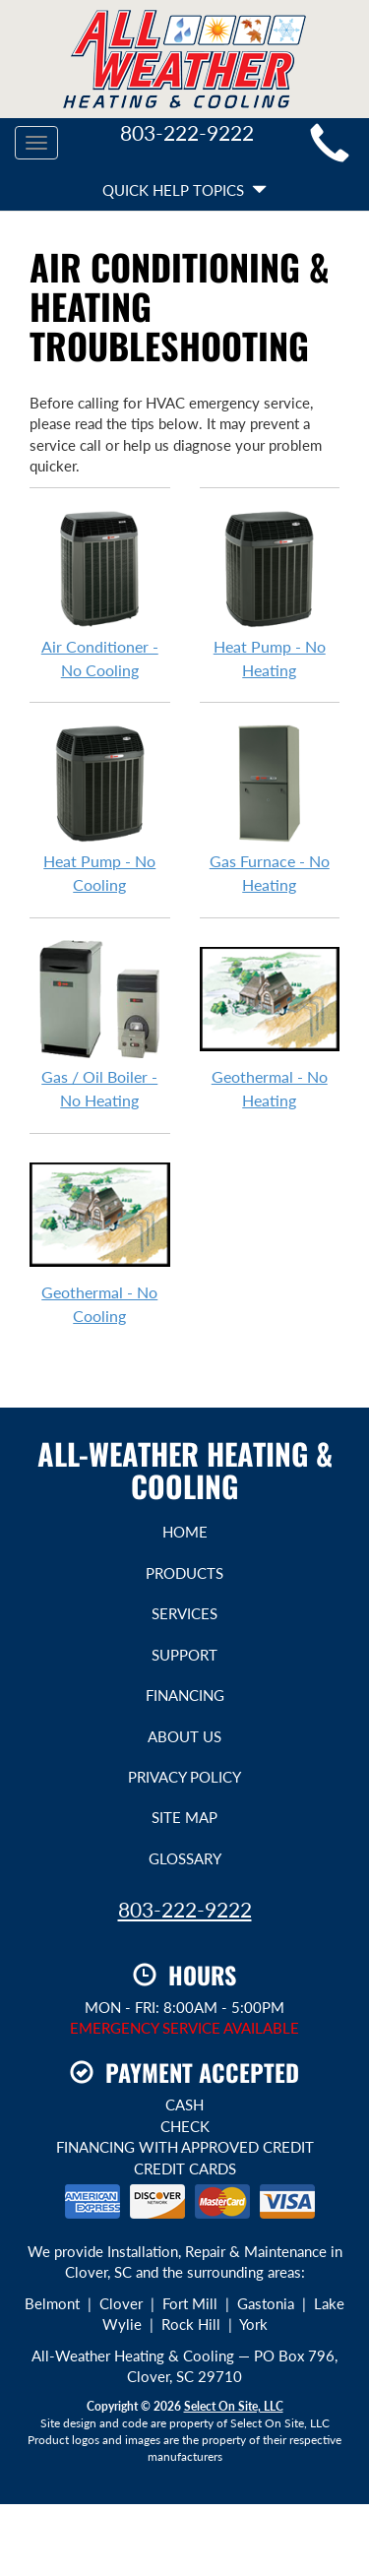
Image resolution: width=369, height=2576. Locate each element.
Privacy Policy (184, 1777)
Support (184, 1655)
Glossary (185, 1858)
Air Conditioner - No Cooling (100, 593)
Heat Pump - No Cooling (100, 808)
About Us (184, 1736)
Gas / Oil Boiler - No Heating (100, 1023)
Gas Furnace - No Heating (270, 808)
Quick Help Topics (184, 190)
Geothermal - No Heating (270, 1023)
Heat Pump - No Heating (270, 593)
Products (184, 1573)
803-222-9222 (185, 1909)
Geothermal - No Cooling (100, 1239)
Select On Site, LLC (233, 2406)
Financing (185, 1695)
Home (185, 1531)
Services (184, 1613)
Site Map (184, 1817)
